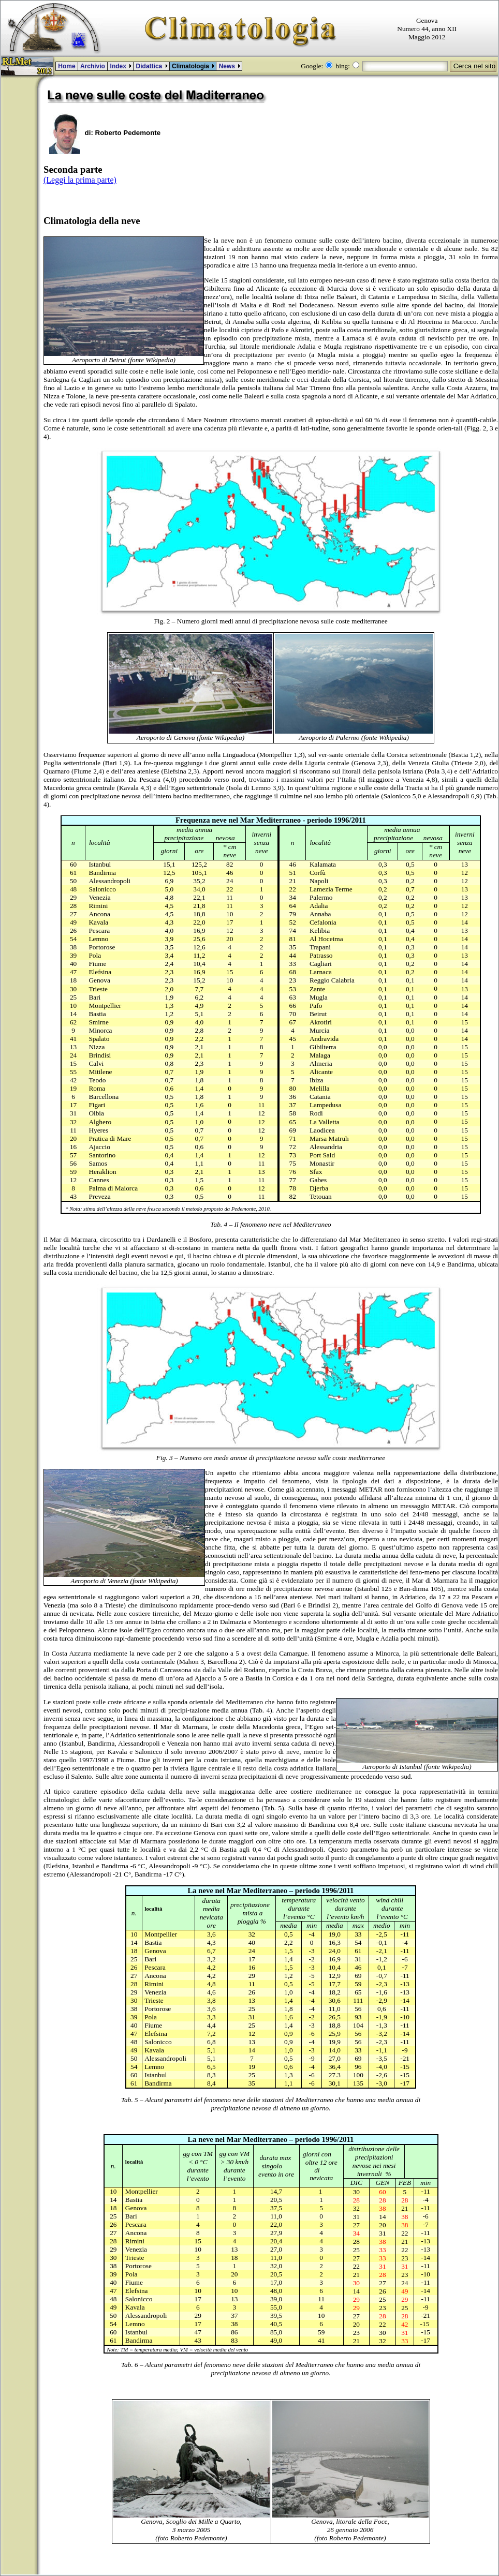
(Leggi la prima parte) (79, 179)
